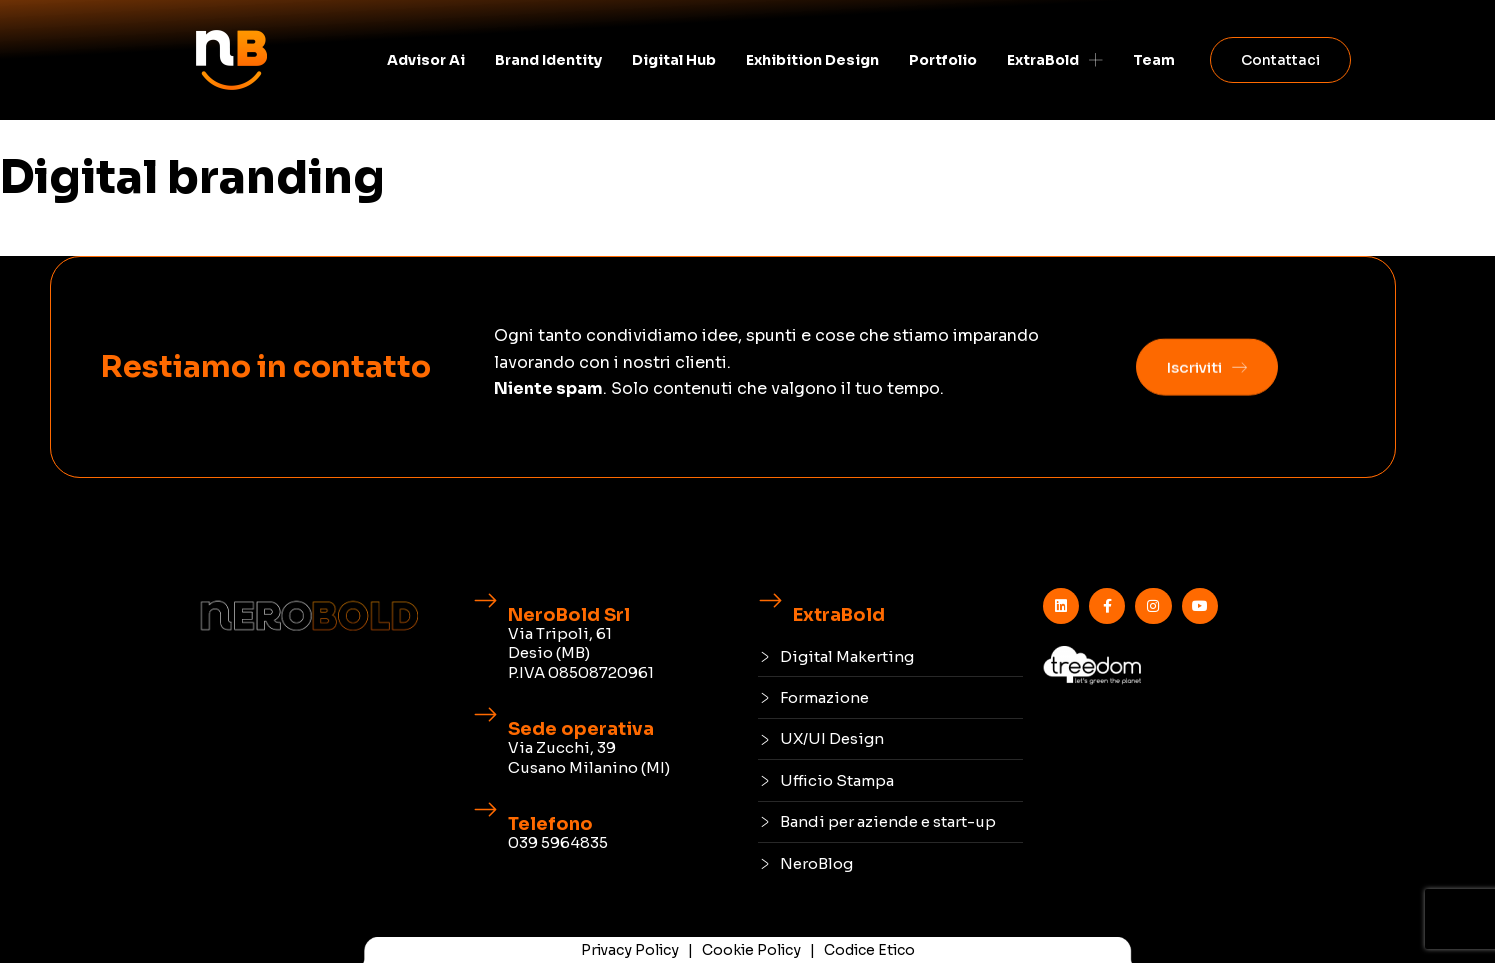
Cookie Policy (751, 950)
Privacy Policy (630, 950)
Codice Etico (869, 950)
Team (1154, 60)
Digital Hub (674, 60)
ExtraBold (1055, 60)
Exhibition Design (812, 60)
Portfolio (943, 60)
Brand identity (548, 60)
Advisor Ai (426, 60)
